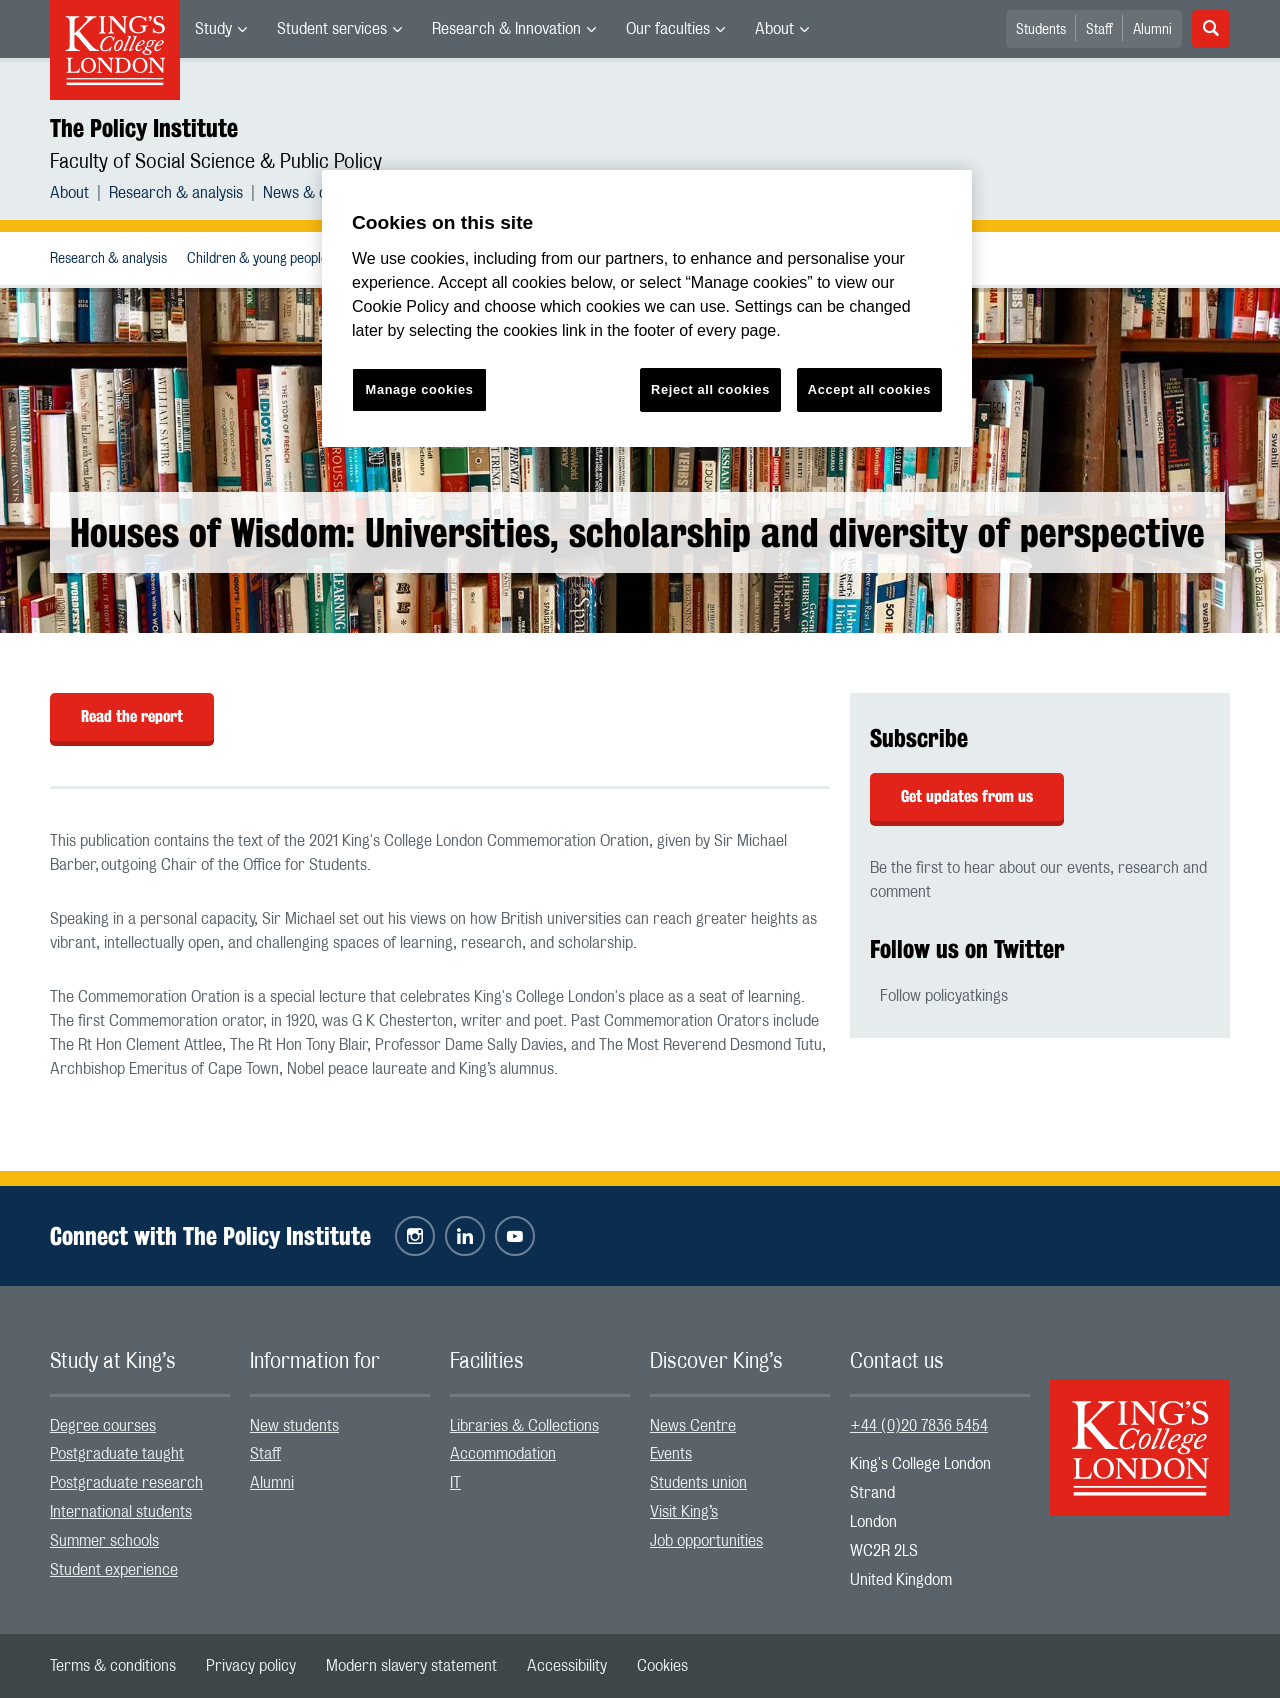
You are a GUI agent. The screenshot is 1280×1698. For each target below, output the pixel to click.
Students (1041, 30)
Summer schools (104, 1541)
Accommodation (503, 1454)
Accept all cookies (869, 389)
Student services (332, 29)
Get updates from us (967, 796)
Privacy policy (251, 1666)
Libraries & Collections (524, 1426)
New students (294, 1426)
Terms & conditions (113, 1666)
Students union (698, 1483)
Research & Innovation (506, 29)
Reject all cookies (710, 389)
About (774, 29)
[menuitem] (221, 29)
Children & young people (257, 259)
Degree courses (103, 1426)
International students (121, 1512)
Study (213, 29)
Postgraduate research (126, 1483)
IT (455, 1483)
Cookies (662, 1666)
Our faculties (668, 29)
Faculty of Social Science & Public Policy (216, 162)
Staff (1099, 30)
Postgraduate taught (117, 1454)
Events (671, 1454)
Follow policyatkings (944, 996)
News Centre (693, 1426)
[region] (647, 308)
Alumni (1152, 30)
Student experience (114, 1570)
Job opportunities (706, 1541)
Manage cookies (420, 389)
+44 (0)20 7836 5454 (919, 1426)
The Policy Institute (144, 128)
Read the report (132, 716)
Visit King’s (684, 1512)
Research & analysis (176, 193)
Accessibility (567, 1666)
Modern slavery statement (411, 1666)
